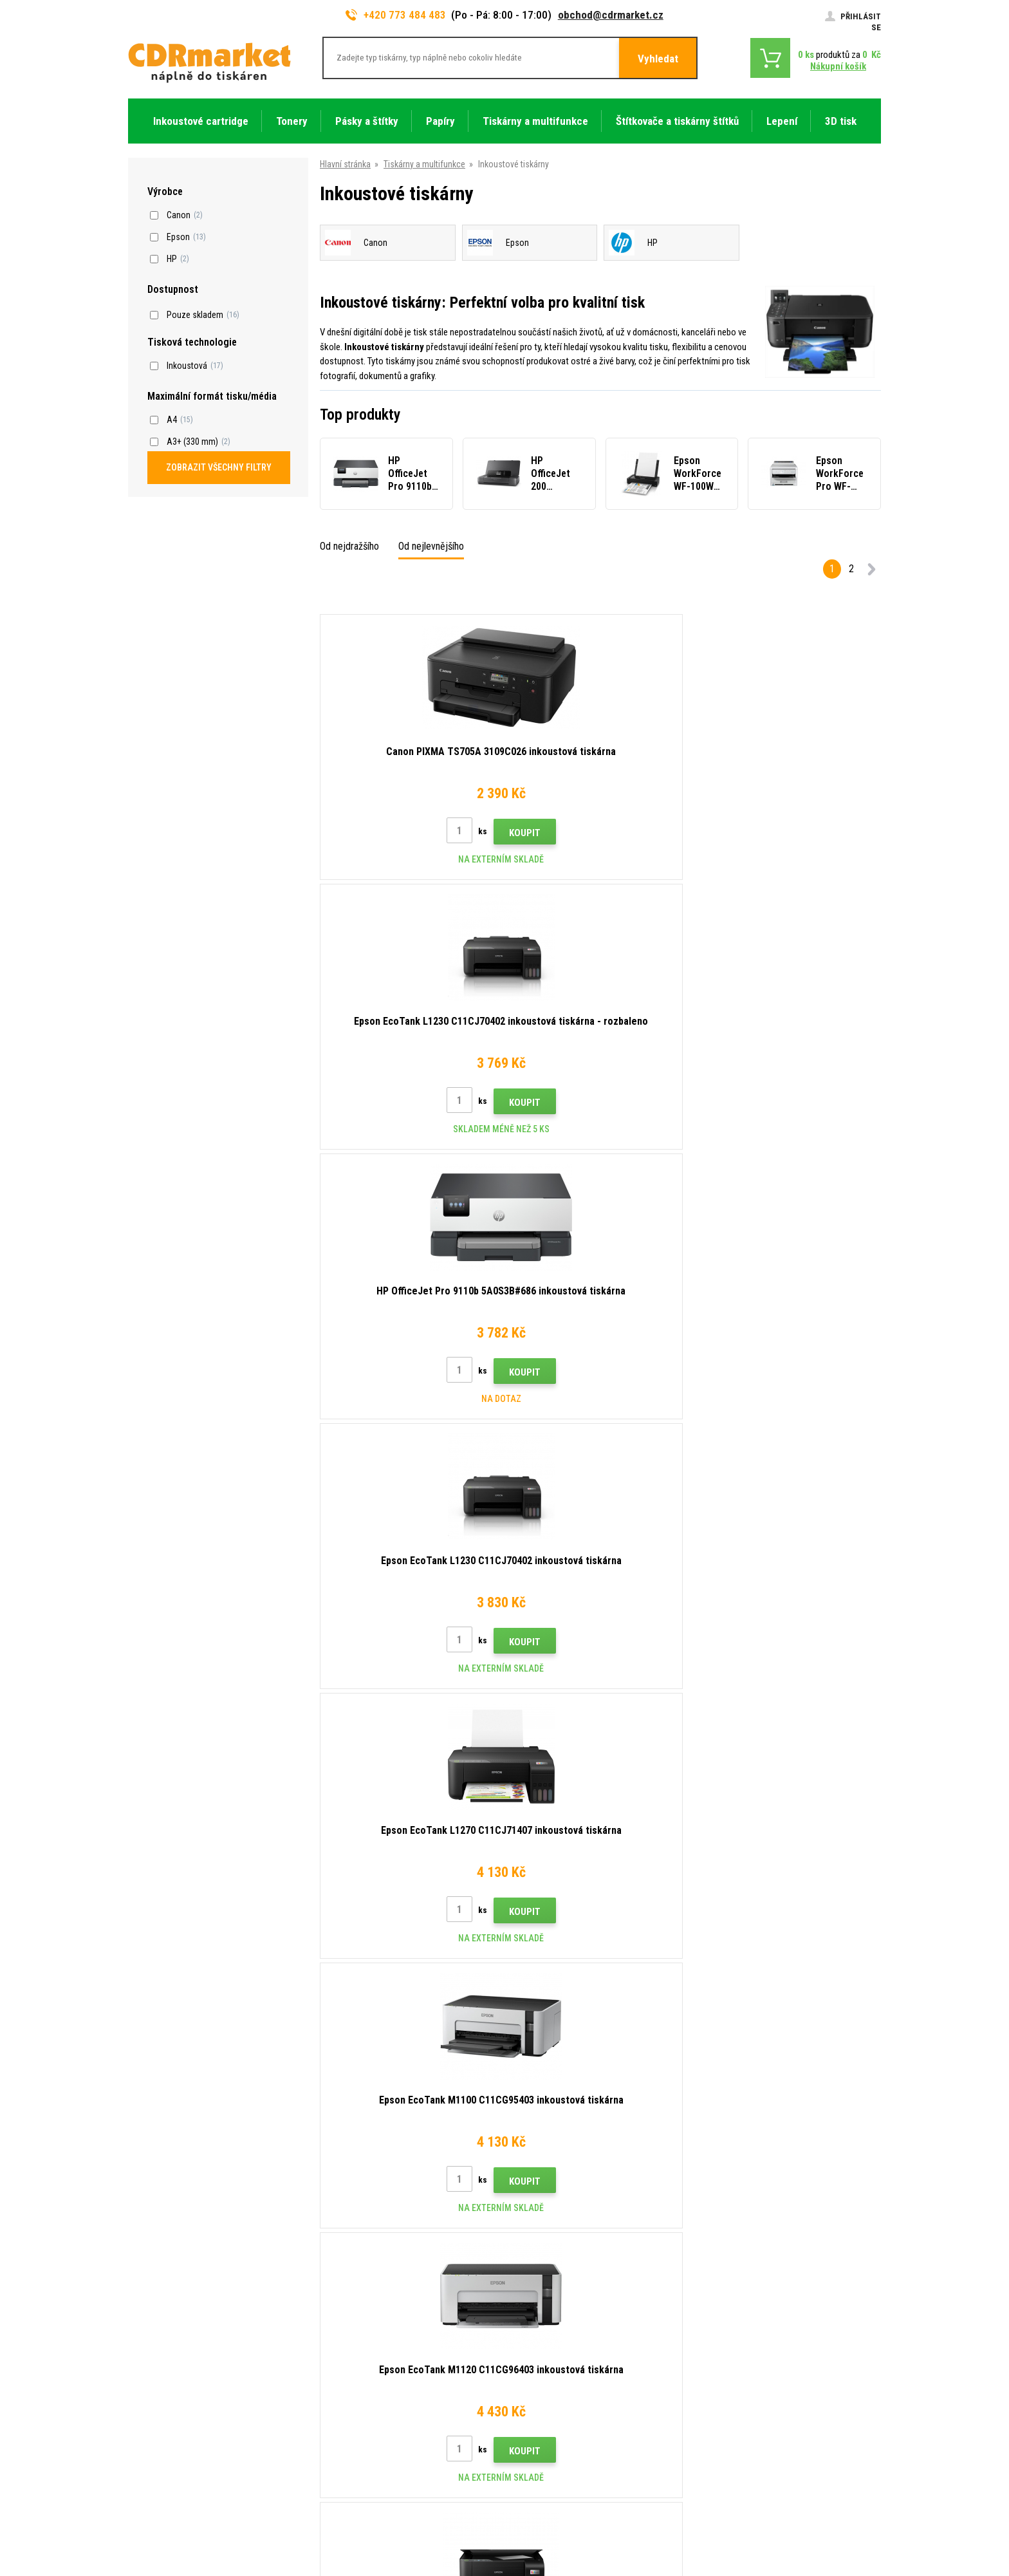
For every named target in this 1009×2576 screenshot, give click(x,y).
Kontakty (339, 2268)
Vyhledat (658, 58)
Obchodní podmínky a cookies (378, 2382)
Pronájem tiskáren (355, 2439)
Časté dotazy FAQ (355, 2344)
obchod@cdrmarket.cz (610, 14)
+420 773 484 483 (396, 14)
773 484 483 (183, 2273)
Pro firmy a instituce (359, 2420)
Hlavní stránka (345, 164)
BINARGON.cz (856, 2516)
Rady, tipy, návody (354, 2287)
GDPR (332, 2401)
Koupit (435, 833)
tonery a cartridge (587, 2559)
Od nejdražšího (349, 546)
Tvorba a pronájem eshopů (781, 2516)
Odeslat (727, 2186)
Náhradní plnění (350, 2458)
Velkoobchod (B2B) (358, 2325)
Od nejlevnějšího (431, 546)
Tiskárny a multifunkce (424, 164)
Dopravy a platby (352, 2306)
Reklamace (342, 2363)
